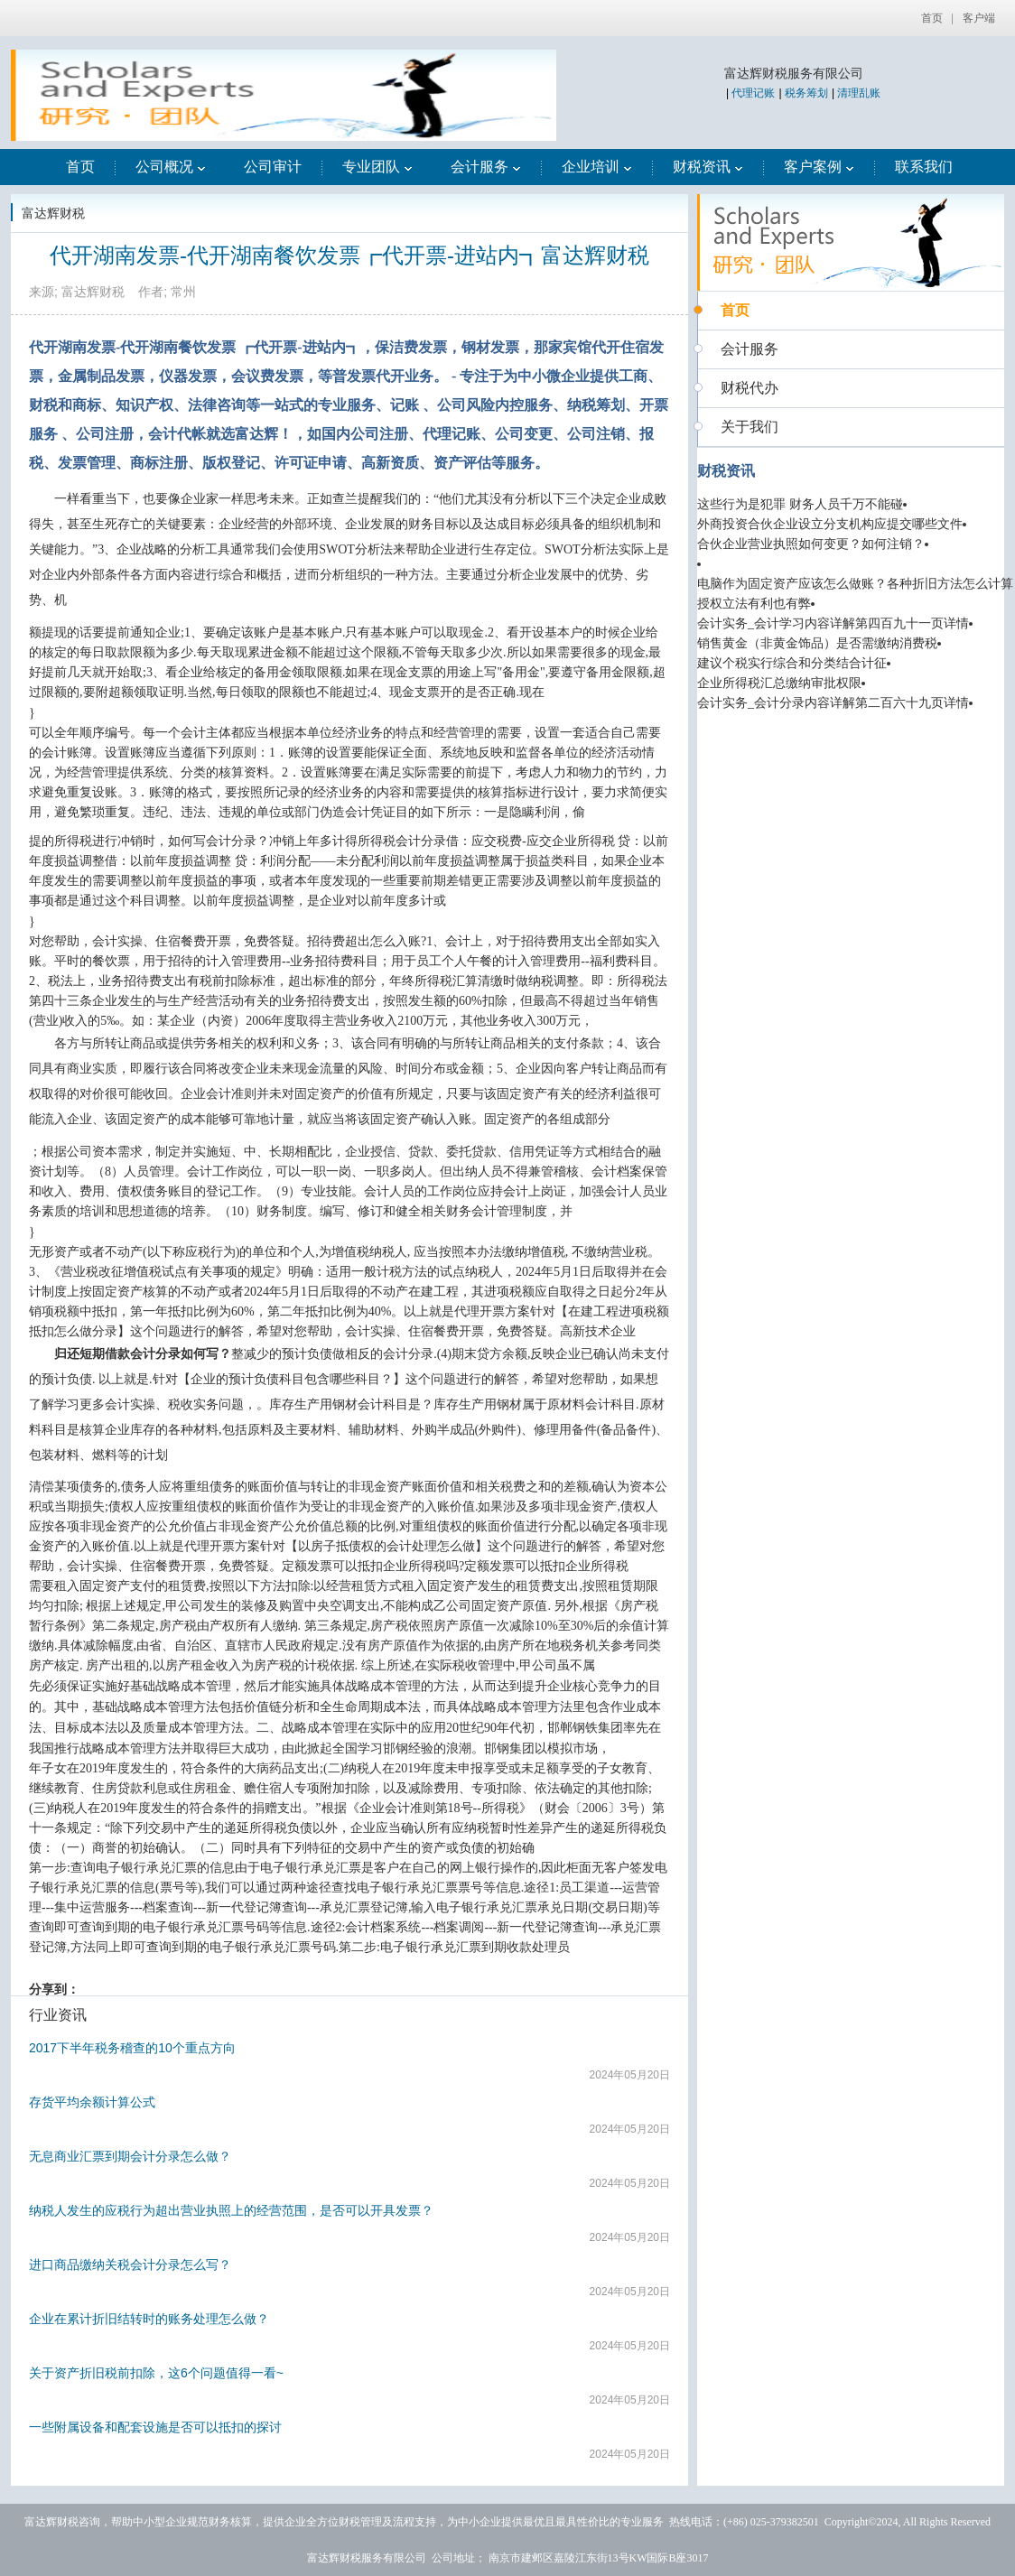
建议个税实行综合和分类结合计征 (792, 663)
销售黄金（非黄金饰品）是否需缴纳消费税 (817, 643)
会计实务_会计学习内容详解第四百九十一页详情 (833, 623)
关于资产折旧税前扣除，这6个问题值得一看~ (156, 2373)
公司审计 (273, 166)
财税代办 (749, 387)
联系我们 (924, 166)
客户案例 (819, 166)
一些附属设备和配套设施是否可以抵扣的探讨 (155, 2427)
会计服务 (486, 166)
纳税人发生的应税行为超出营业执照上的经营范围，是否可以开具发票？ (231, 2210)
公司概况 (170, 166)
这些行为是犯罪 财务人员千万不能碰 (800, 504)
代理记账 (753, 93)
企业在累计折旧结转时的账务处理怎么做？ (149, 2318)
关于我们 (749, 426)
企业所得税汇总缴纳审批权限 (779, 683)
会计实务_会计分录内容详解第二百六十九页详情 (833, 703)
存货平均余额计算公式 (92, 2102)
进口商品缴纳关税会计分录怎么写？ (130, 2264)
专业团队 (377, 166)
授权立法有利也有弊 (754, 603)
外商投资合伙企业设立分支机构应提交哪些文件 (830, 524)
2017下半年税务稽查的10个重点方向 (132, 2048)
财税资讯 (708, 166)
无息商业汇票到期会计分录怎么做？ (130, 2156)
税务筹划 (806, 93)
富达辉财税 (53, 213)
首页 (932, 18)
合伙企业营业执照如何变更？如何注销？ (811, 544)
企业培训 (597, 166)
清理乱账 (858, 93)
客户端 (979, 18)
